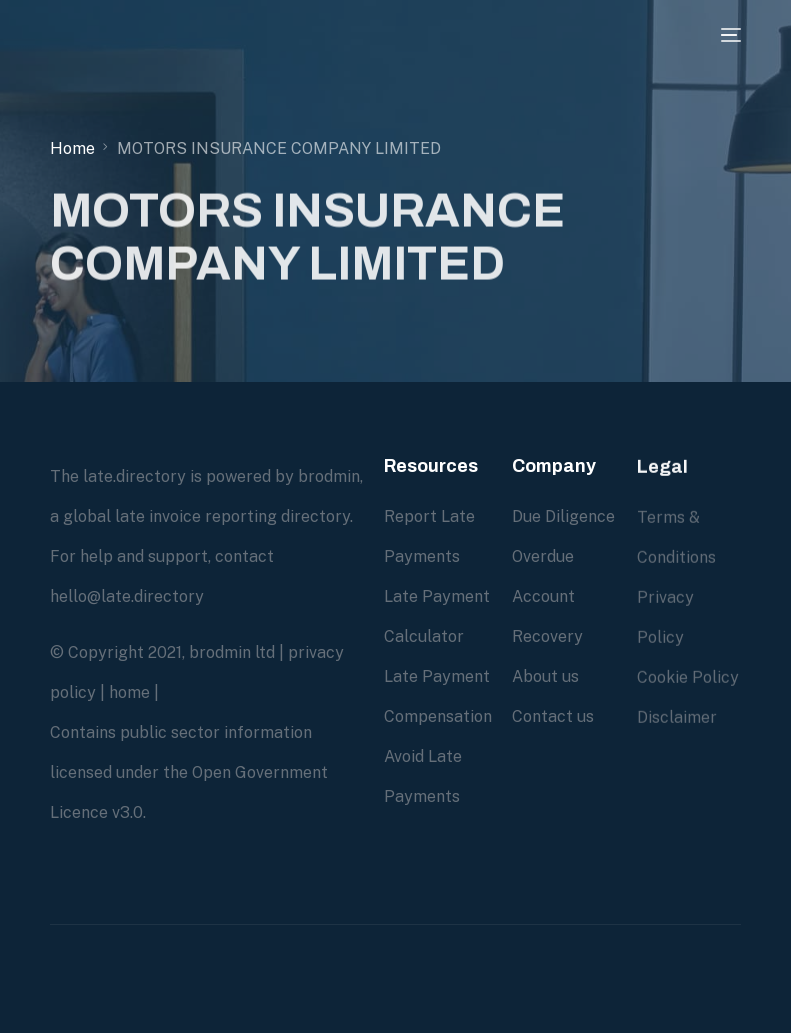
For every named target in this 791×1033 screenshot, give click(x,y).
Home (72, 148)
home (129, 692)
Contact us (553, 716)
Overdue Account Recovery (547, 596)
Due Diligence (563, 516)
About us (545, 676)
